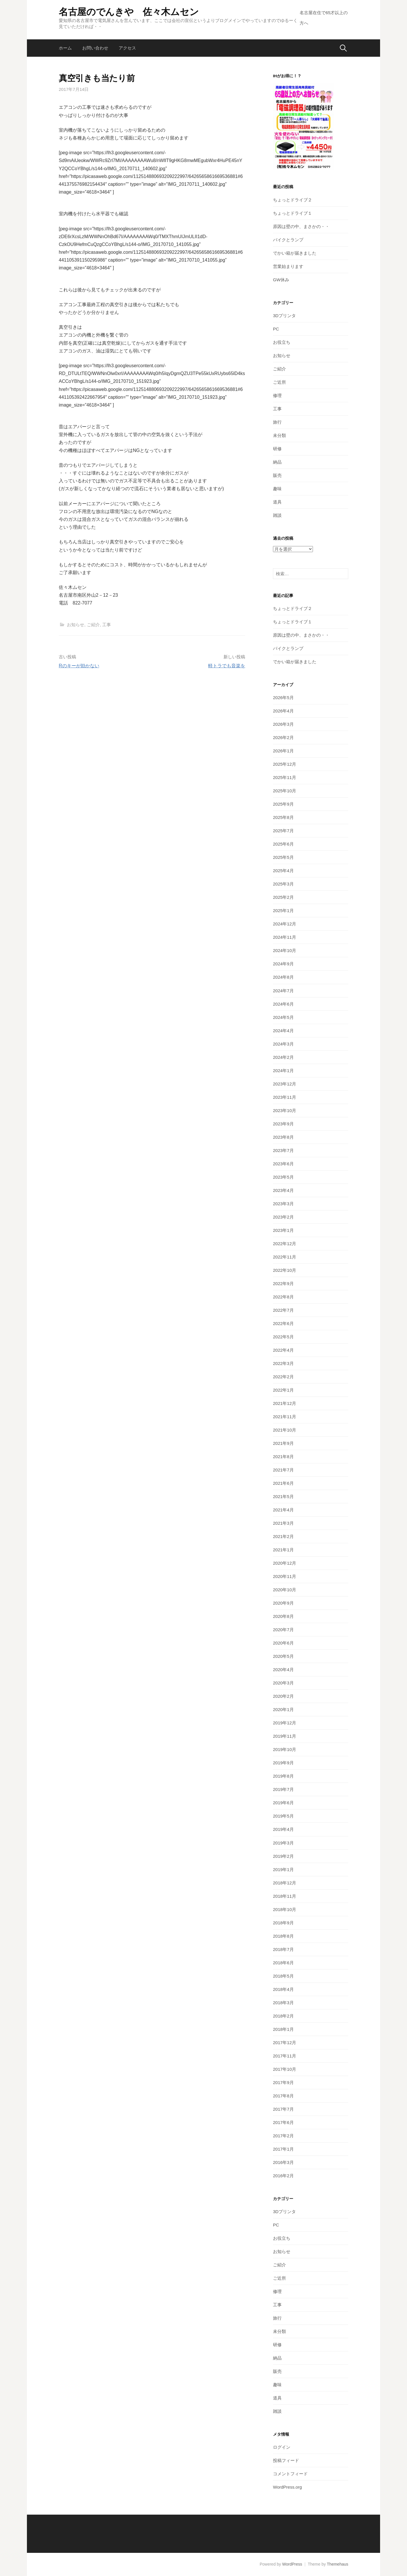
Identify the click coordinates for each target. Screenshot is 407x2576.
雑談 (277, 515)
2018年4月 (283, 1989)
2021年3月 (283, 1523)
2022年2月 (283, 1376)
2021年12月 (284, 1403)
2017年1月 (283, 2149)
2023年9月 (283, 1123)
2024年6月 (283, 1004)
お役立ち (281, 342)
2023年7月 (283, 1150)
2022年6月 (283, 1323)
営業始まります (288, 266)
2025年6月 (283, 843)
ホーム (65, 47)
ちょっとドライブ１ (292, 213)
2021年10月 (284, 1429)
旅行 (277, 422)
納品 (277, 462)
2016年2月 (283, 2175)
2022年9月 (283, 1283)
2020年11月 (284, 1576)
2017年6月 (283, 2122)
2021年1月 (283, 1549)
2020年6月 (283, 1642)
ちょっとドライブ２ (292, 199)
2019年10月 (284, 1749)
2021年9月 (283, 1443)
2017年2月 (283, 2135)
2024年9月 (283, 963)
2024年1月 (283, 1070)
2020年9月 (283, 1603)
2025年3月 (283, 883)
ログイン (281, 2447)
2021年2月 (283, 1536)
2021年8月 (283, 1456)
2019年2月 (283, 1856)
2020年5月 (283, 1656)
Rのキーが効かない (79, 665)
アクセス (127, 47)
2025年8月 (283, 817)
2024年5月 (283, 1017)
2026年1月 (283, 750)
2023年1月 (283, 1230)
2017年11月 (284, 2055)
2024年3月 (283, 1043)
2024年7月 (283, 990)
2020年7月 (283, 1629)
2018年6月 (283, 1962)
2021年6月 (283, 1483)
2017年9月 (283, 2082)
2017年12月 (284, 2042)
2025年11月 (284, 777)
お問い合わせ (95, 47)
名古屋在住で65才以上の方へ (324, 17)
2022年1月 (283, 1390)
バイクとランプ (288, 239)
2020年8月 (283, 1616)
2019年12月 (284, 1722)
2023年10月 (284, 1110)
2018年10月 (284, 1909)
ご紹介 (93, 624)
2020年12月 (284, 1563)
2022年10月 (284, 1270)
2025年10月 (284, 790)
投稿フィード (286, 2460)
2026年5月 (283, 697)
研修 (277, 448)
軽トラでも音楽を (226, 665)
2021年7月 (283, 1469)
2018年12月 (284, 1882)
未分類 (279, 435)
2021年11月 (284, 1416)
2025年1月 (283, 910)
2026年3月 (283, 724)
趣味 (277, 488)
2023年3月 (283, 1203)
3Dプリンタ (284, 315)
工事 (106, 624)
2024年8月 (283, 977)
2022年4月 (283, 1350)
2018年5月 (283, 1976)
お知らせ (75, 624)
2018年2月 (283, 2015)
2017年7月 (283, 2109)
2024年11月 (284, 937)
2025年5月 (283, 857)
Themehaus (337, 2564)
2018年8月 (283, 1936)
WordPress (292, 2564)
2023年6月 (283, 1163)
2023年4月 (283, 1190)
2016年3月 (283, 2162)
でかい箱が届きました (294, 253)
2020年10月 (284, 1589)
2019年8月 (283, 1776)
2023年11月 (284, 1097)
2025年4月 (283, 870)
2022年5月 (283, 1336)
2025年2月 (283, 897)
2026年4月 (283, 710)
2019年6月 (283, 1802)
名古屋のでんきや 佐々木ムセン (129, 12)
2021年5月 (283, 1496)
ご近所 (279, 382)
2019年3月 (283, 1842)
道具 (277, 501)
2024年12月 (284, 923)
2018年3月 (283, 2002)
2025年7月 (283, 830)
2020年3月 (283, 1682)
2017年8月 (283, 2095)
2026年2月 (283, 737)
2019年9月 (283, 1762)
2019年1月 (283, 1869)
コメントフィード (290, 2473)
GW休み (281, 279)
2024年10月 (284, 950)
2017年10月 (284, 2069)
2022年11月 (284, 1256)
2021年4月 (283, 1509)
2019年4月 (283, 1829)
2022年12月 (284, 1243)
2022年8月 (283, 1296)
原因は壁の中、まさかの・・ (301, 226)
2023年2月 (283, 1216)
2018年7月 (283, 1949)
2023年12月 (284, 1083)
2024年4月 (283, 1030)
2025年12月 (284, 764)
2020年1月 (283, 1709)
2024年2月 (283, 1057)
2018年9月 (283, 1922)
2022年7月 (283, 1310)
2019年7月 (283, 1789)
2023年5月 (283, 1177)
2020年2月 (283, 1696)
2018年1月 (283, 2029)
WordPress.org (287, 2487)
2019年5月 (283, 1816)
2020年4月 (283, 1669)
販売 (277, 475)
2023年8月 (283, 1137)
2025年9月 (283, 804)
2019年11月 (284, 1736)
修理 (277, 395)
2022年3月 (283, 1363)
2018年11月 (284, 1896)
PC (276, 328)
